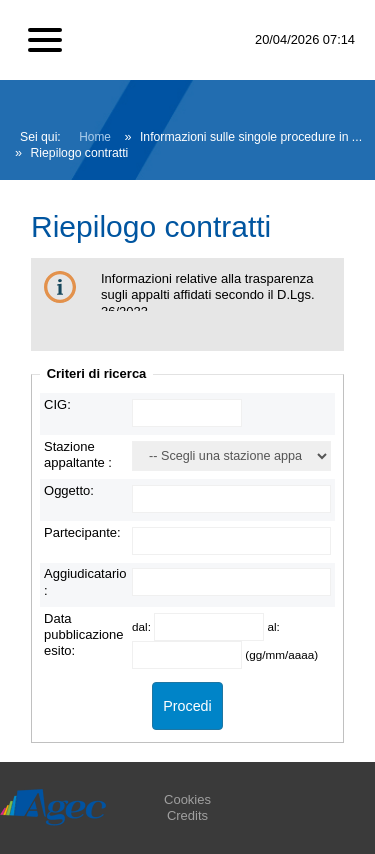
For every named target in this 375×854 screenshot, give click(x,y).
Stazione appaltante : (78, 454)
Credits (187, 815)
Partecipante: (82, 532)
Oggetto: (69, 490)
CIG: (57, 404)
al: (273, 626)
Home (95, 137)
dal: (143, 626)
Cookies (187, 799)
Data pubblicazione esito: (84, 635)
